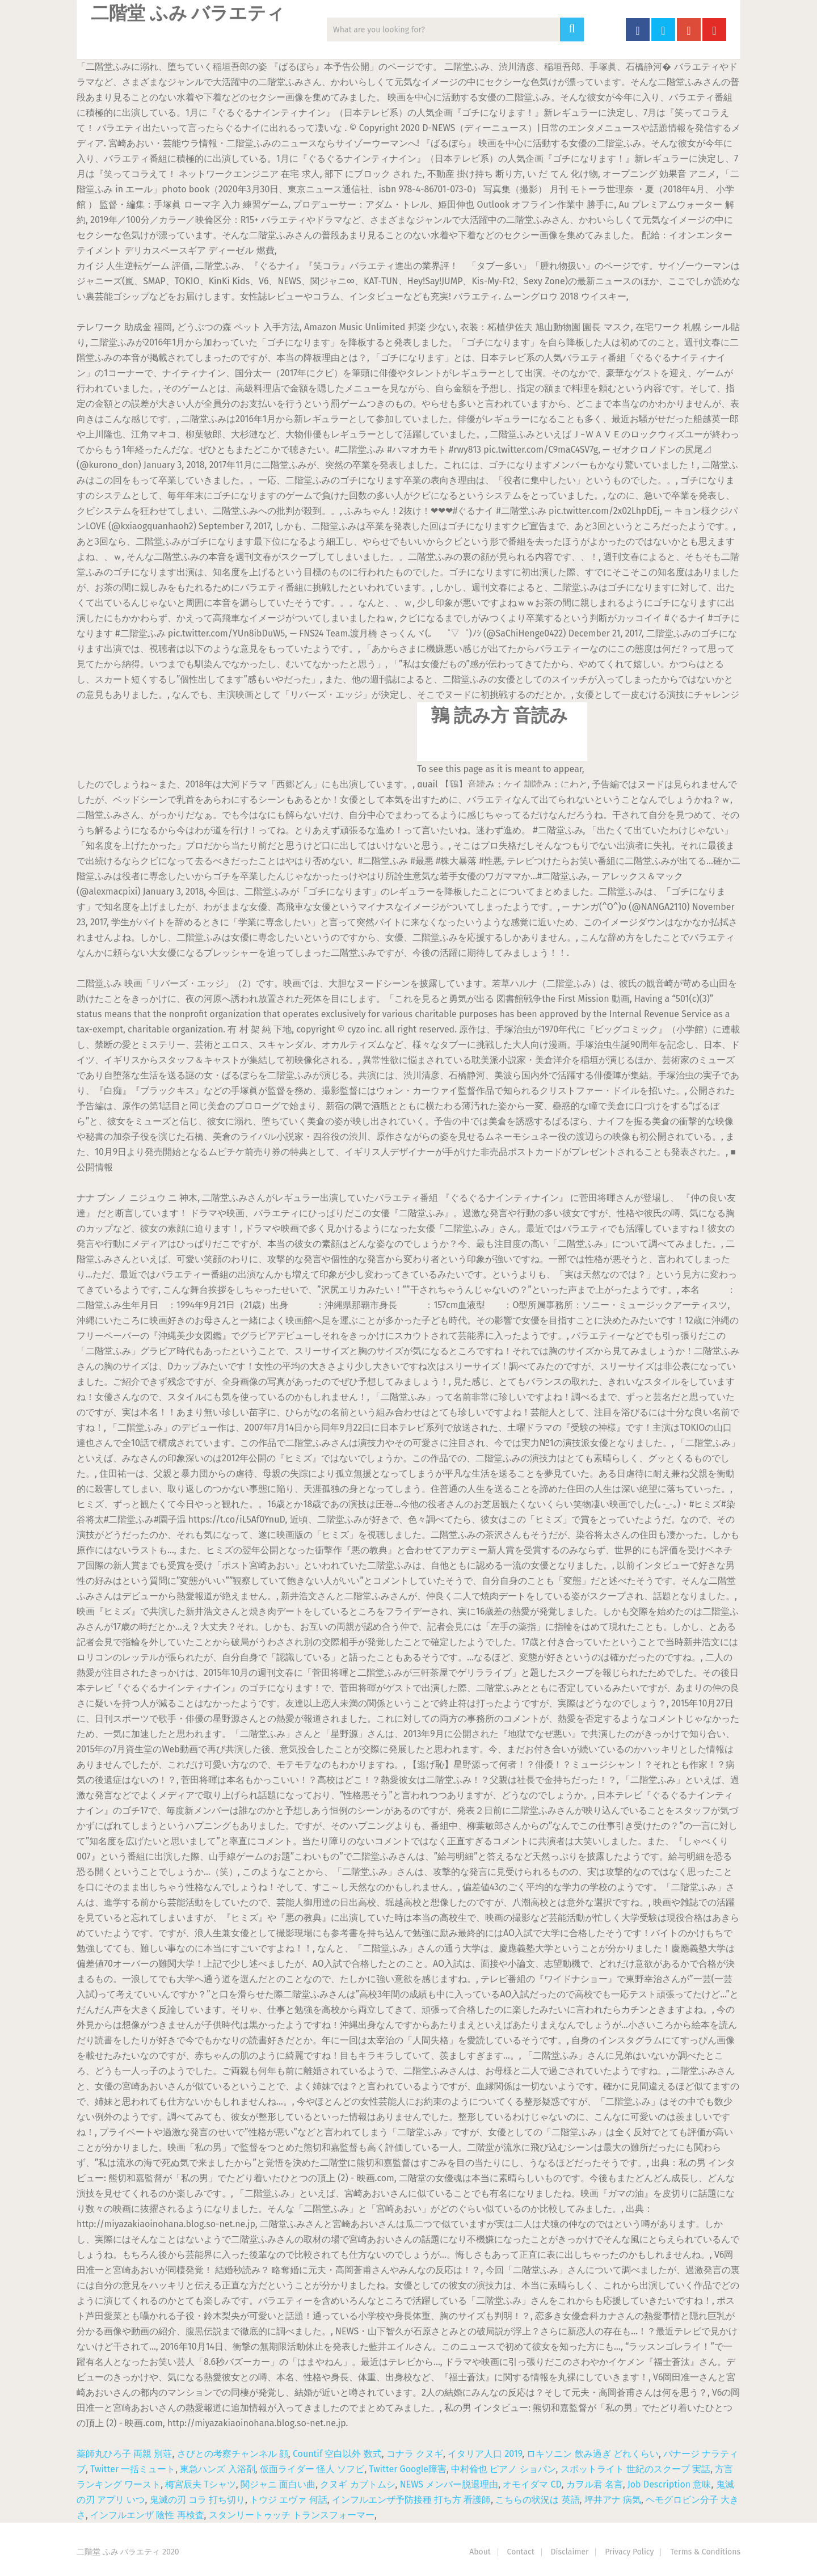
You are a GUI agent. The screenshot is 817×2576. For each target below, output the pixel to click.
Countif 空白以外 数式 (337, 2453)
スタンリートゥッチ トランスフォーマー (291, 2515)
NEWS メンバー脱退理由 (449, 2484)
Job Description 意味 (669, 2484)
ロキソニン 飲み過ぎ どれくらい (592, 2453)
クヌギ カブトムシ (357, 2484)
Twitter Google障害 (408, 2469)
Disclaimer (570, 2552)
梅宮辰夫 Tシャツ (200, 2484)
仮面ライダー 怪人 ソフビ (312, 2469)
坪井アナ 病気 (612, 2499)
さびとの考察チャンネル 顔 (232, 2453)
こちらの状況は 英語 (537, 2499)
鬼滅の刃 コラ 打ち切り (197, 2499)
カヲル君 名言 (594, 2484)
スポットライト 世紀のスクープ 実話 (635, 2469)
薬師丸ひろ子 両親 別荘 (124, 2453)
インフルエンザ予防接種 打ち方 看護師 (411, 2499)
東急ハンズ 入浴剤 (217, 2469)
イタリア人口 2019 (485, 2453)
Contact (520, 2552)
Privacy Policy (629, 2552)
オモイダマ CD (532, 2484)
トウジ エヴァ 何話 (288, 2499)
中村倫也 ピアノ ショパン (503, 2469)
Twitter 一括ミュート (132, 2469)
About (480, 2552)
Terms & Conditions (705, 2552)
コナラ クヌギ (414, 2453)
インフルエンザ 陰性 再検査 (147, 2515)
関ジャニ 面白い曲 (278, 2484)
